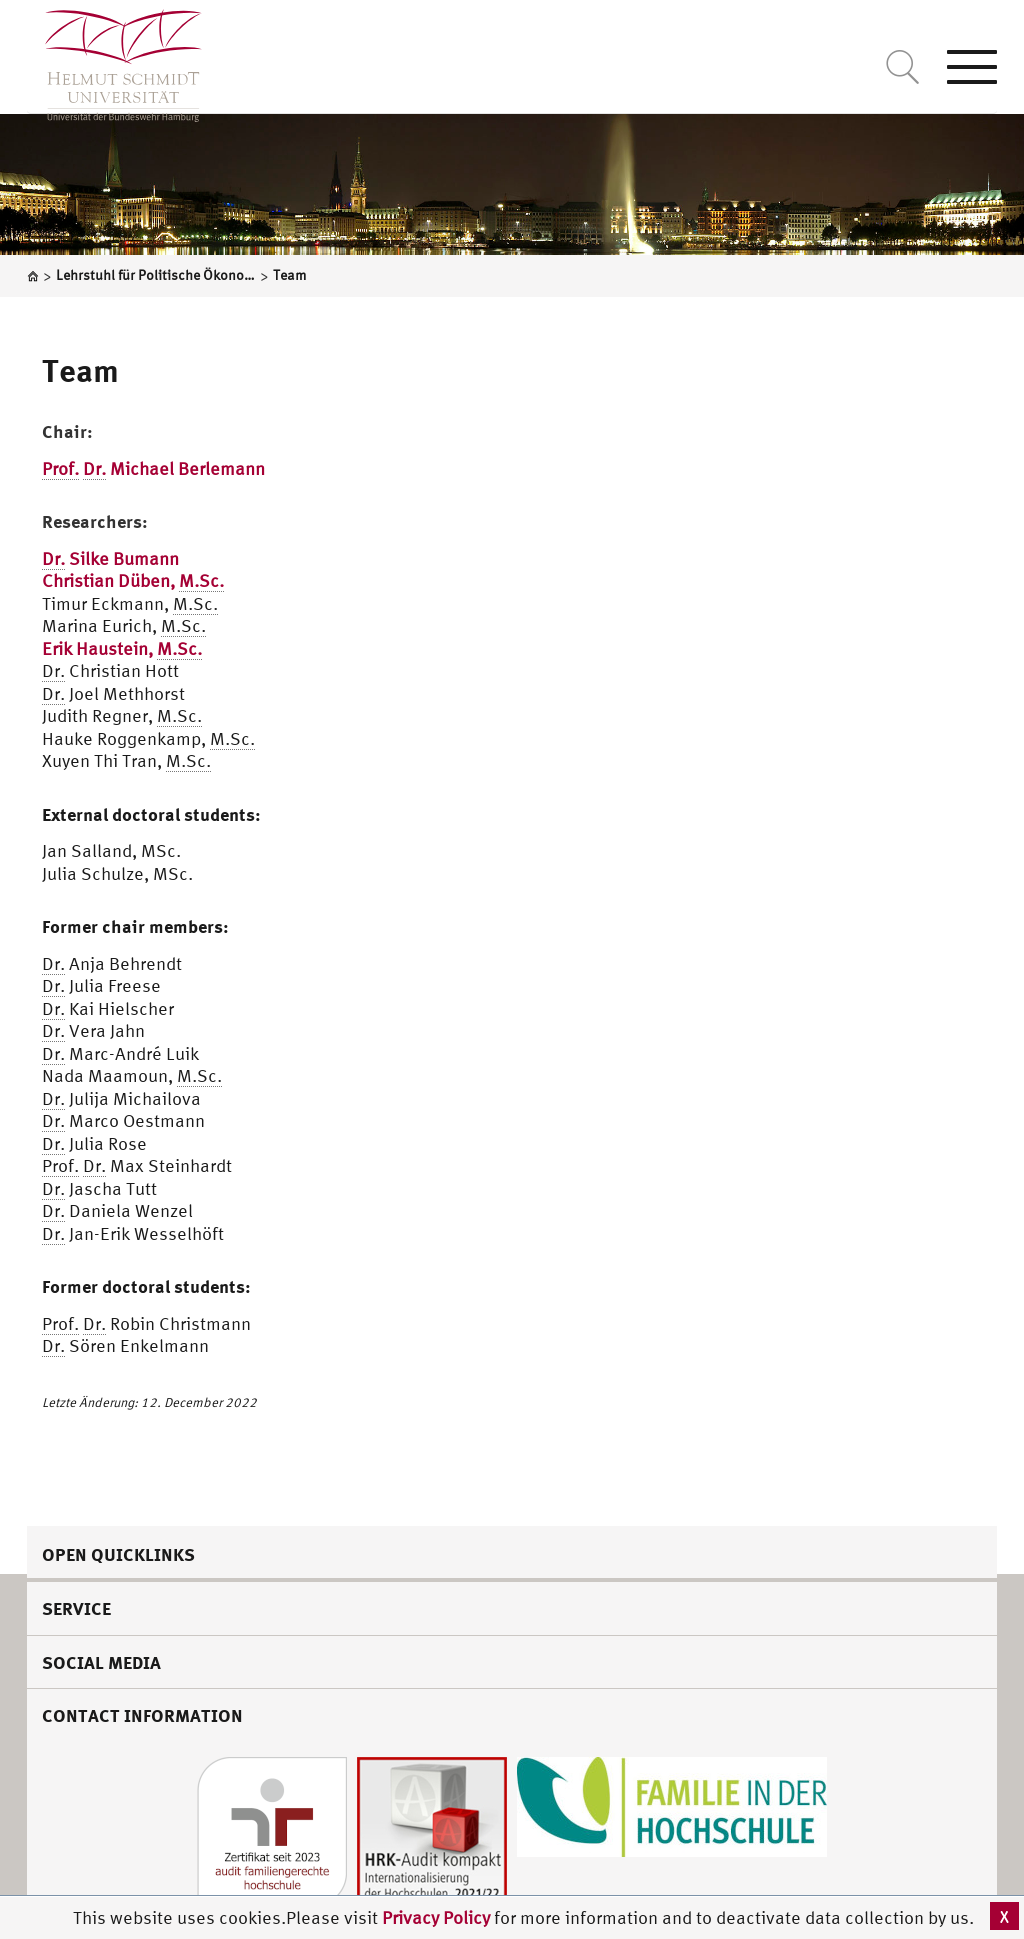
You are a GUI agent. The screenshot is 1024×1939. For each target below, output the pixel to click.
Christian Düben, (133, 581)
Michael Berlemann (153, 469)
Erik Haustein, (122, 649)
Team (80, 370)
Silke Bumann (110, 559)
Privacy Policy (438, 1917)
